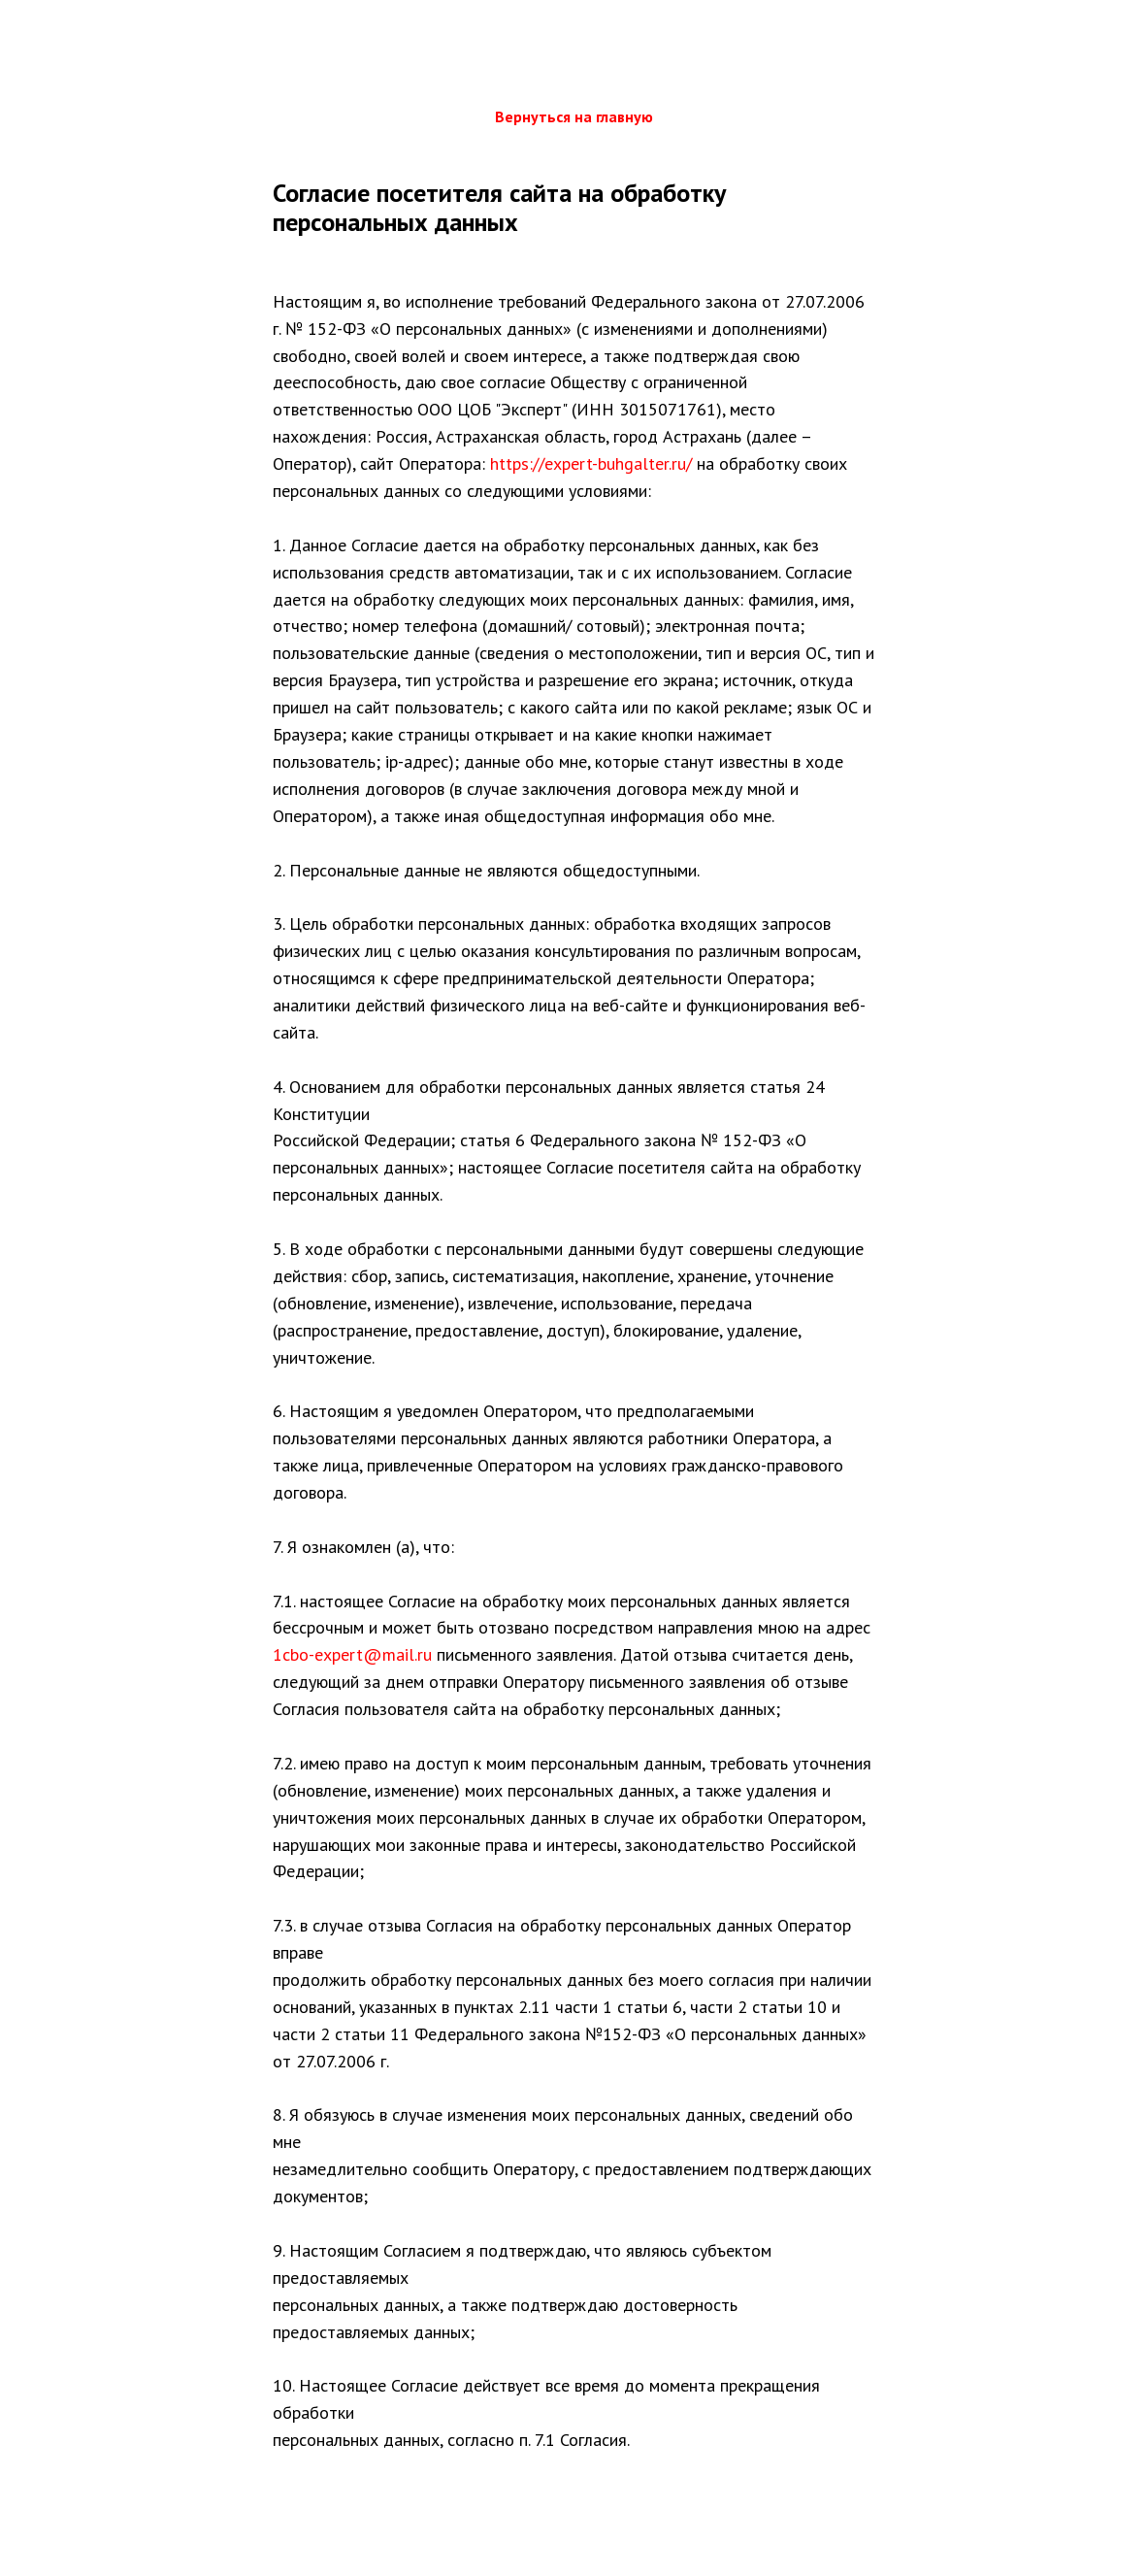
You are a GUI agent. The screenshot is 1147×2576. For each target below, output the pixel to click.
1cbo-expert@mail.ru (352, 1654)
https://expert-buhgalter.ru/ (591, 463)
